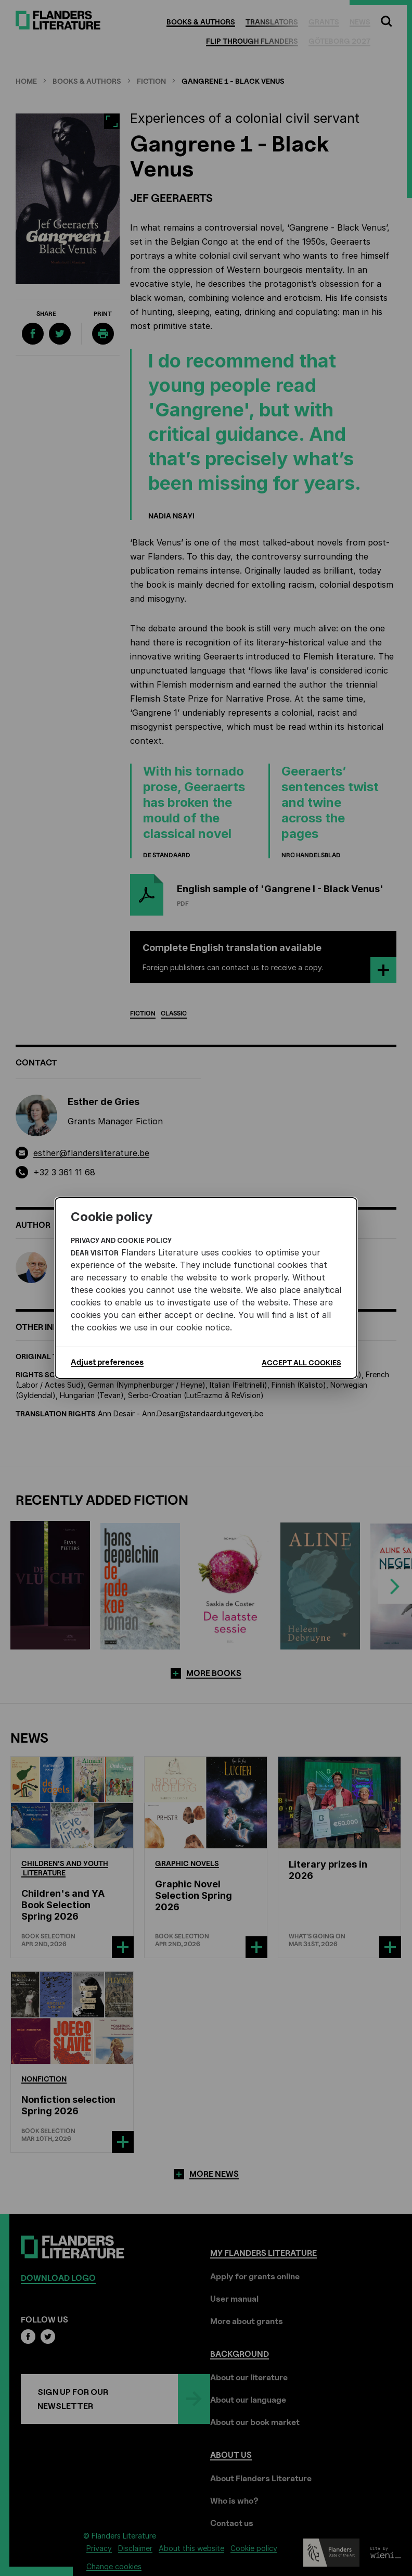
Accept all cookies (301, 1362)
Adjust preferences (107, 1362)
